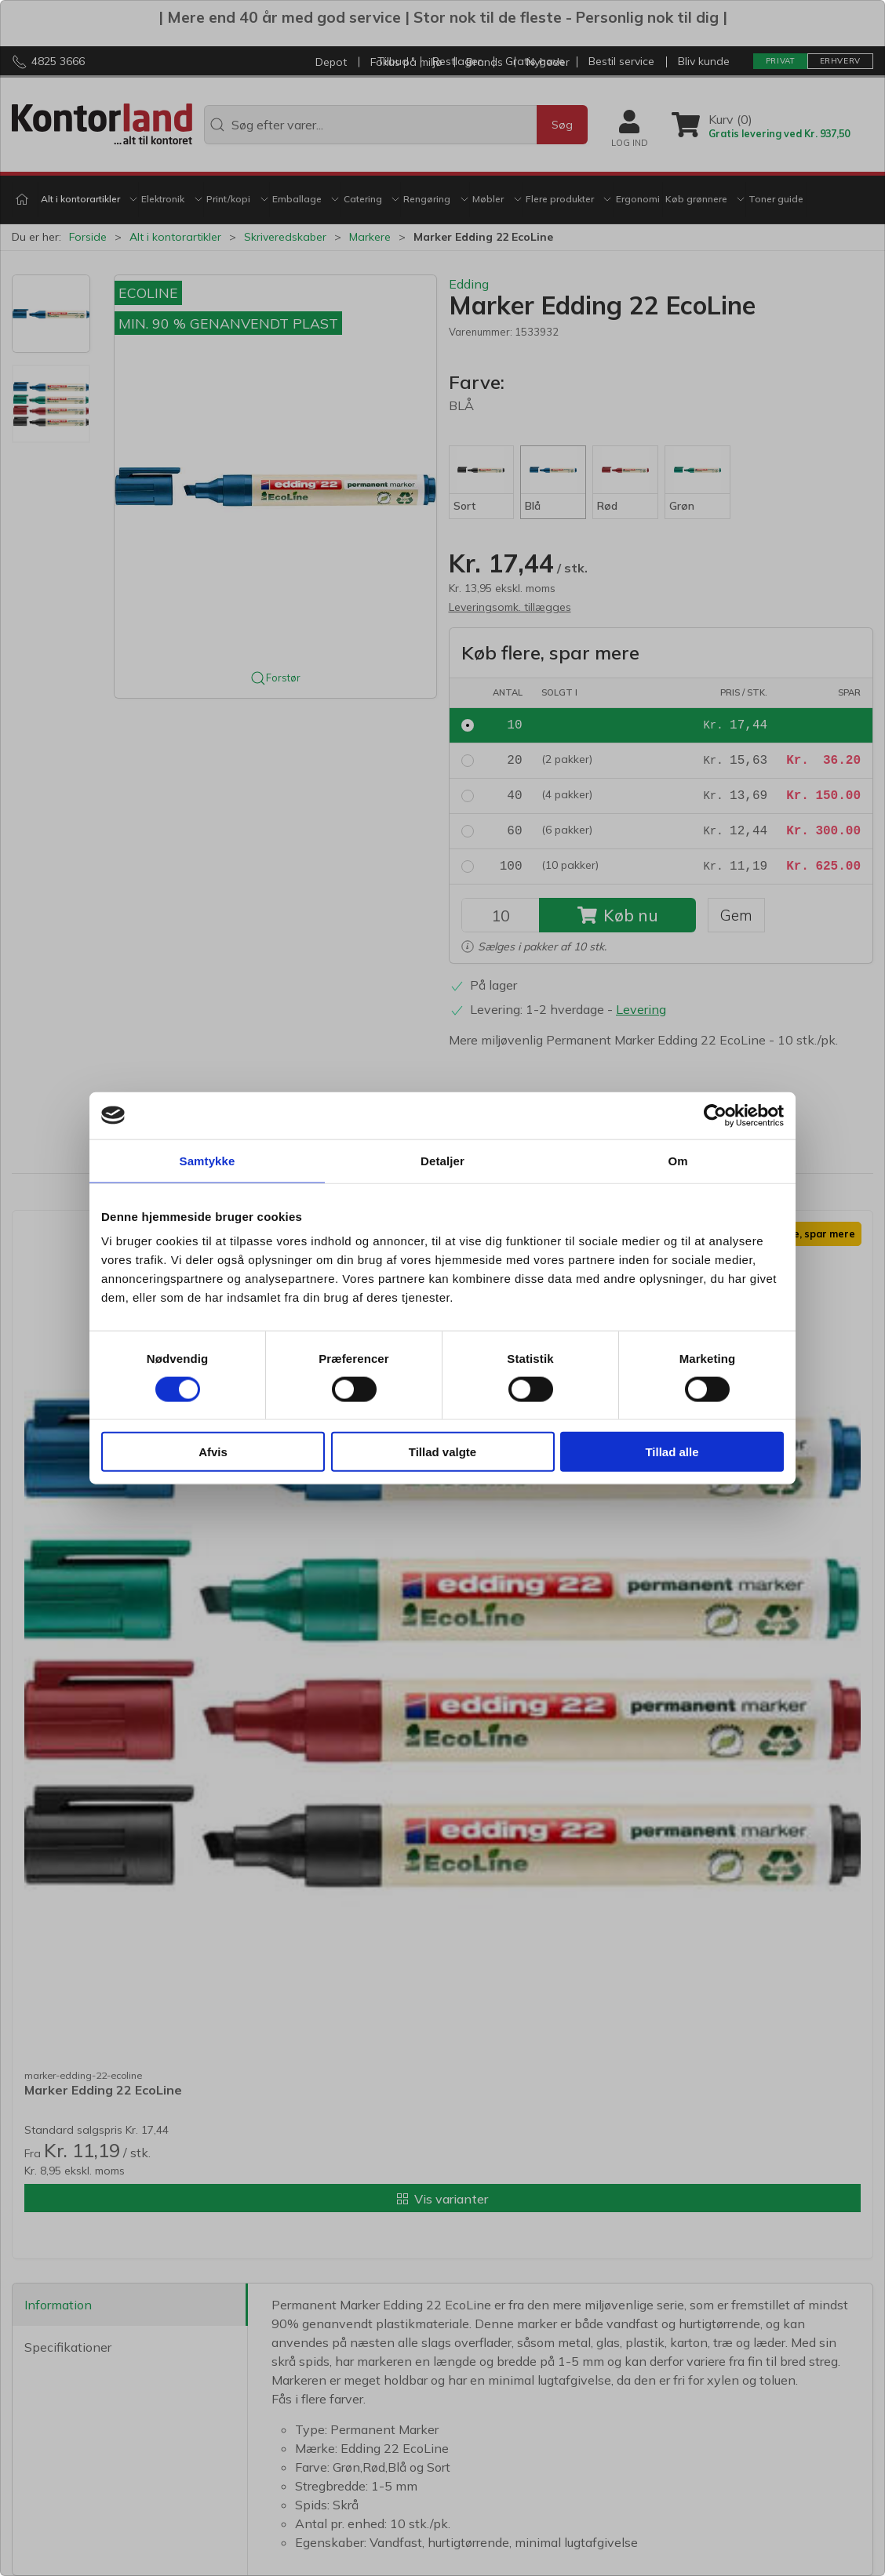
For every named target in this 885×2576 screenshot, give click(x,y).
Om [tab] (677, 1160)
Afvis (213, 1452)
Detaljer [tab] (442, 1160)
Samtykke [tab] (207, 1160)
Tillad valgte (442, 1452)
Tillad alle (671, 1452)
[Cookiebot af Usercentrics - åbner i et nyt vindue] (715, 1115)
